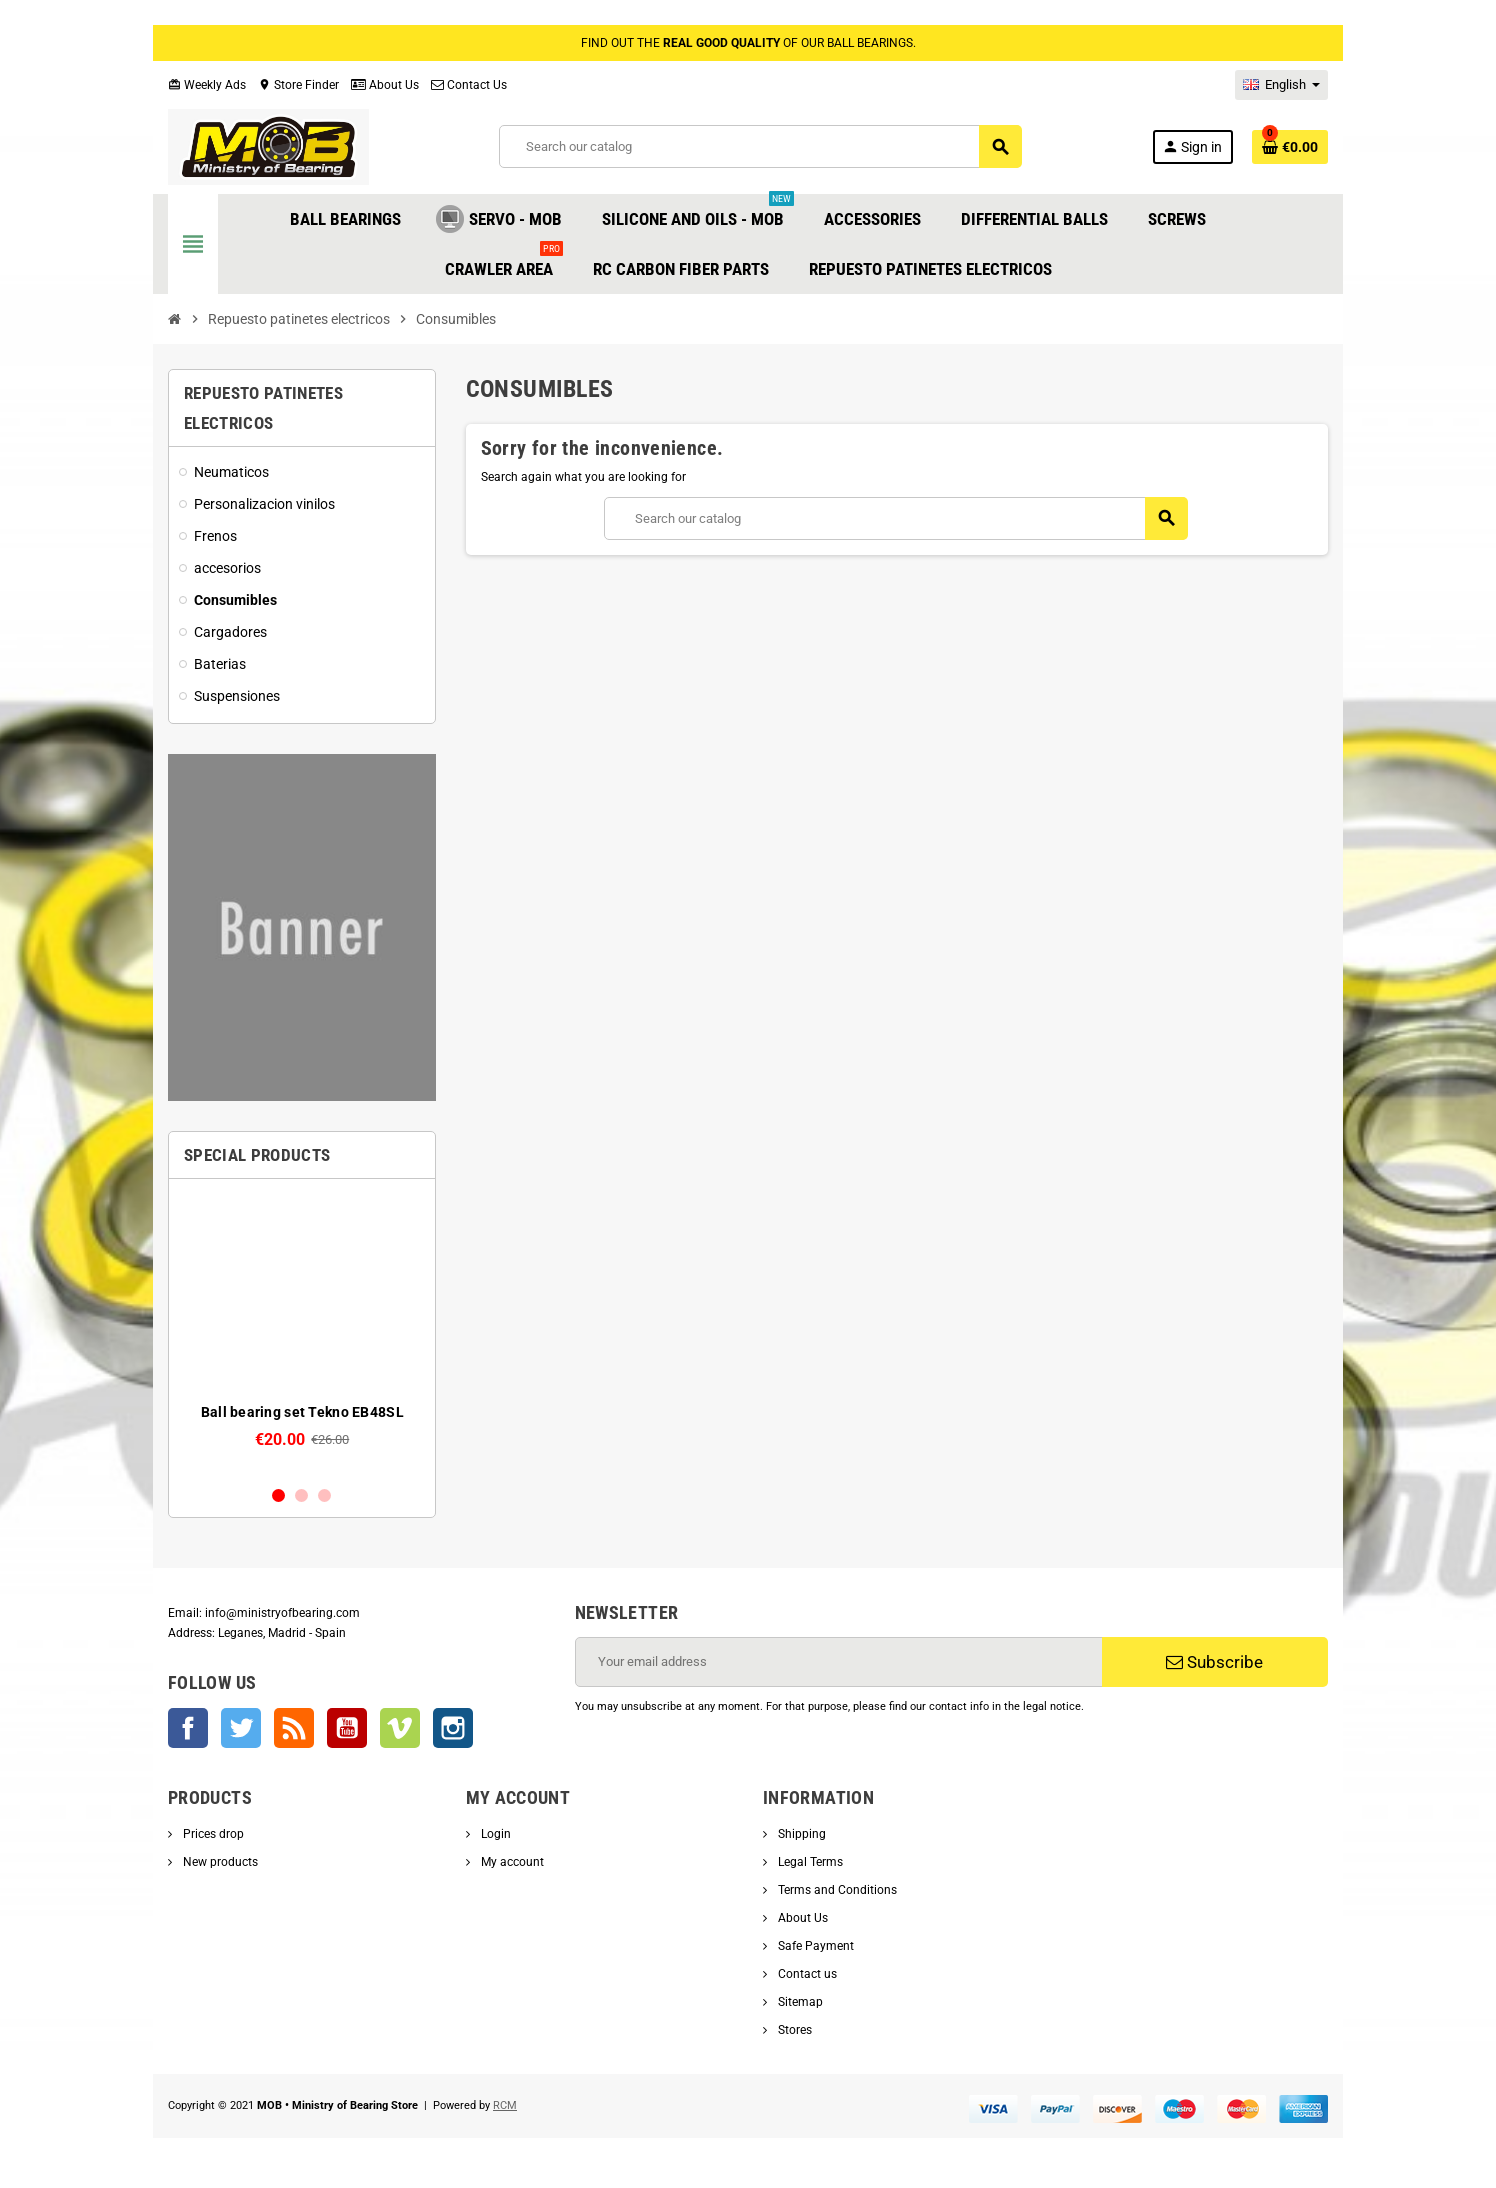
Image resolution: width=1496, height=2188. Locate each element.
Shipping (800, 1834)
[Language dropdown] (1281, 85)
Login (494, 1834)
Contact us (806, 1974)
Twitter (241, 1728)
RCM (505, 2105)
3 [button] (324, 1495)
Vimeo (400, 1728)
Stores (793, 2030)
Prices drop (212, 1834)
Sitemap (799, 2002)
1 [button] (278, 1495)
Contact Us (469, 85)
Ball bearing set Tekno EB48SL (302, 1412)
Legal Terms (809, 1862)
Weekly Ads (207, 85)
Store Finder (298, 85)
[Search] (760, 146)
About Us (385, 85)
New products (219, 1862)
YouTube (347, 1728)
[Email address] (839, 1662)
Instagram (453, 1728)
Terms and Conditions (836, 1890)
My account (511, 1862)
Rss (294, 1728)
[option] (303, 1331)
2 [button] (301, 1495)
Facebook (188, 1728)
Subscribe (1214, 1662)
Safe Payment (814, 1946)
